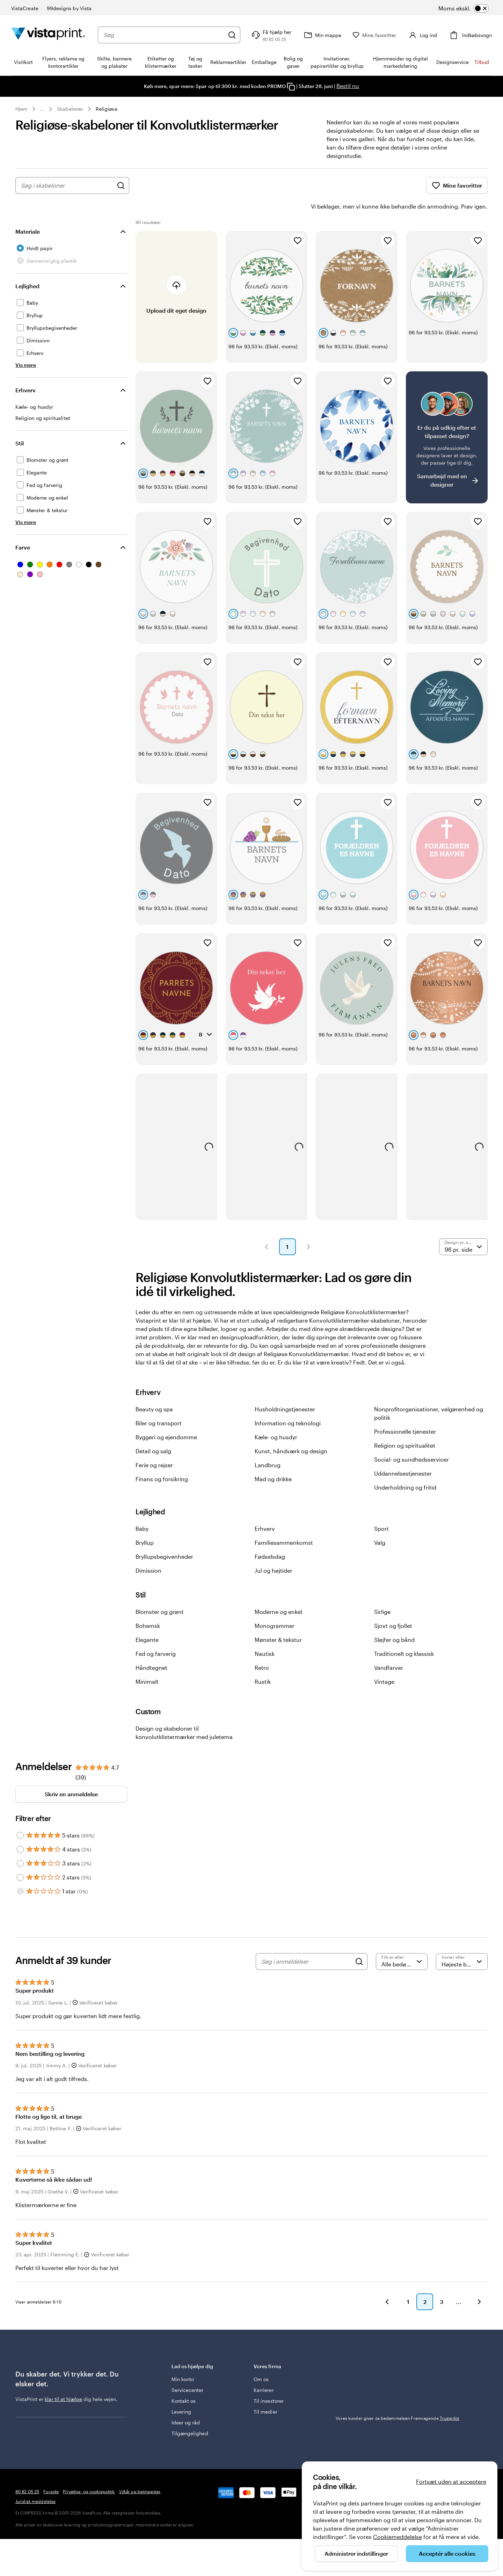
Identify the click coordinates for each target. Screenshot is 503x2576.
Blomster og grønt (160, 1592)
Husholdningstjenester (285, 1389)
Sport (381, 1509)
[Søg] (236, 35)
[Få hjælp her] (274, 35)
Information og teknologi (288, 1403)
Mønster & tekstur (278, 1620)
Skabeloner (70, 109)
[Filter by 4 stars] (20, 1829)
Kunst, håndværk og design (291, 1431)
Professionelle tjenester (405, 1412)
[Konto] (424, 35)
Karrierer (264, 2370)
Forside (51, 2471)
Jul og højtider (273, 1551)
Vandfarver (388, 1648)
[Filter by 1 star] (20, 1871)
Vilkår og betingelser (140, 2471)
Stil (19, 423)
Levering (181, 2392)
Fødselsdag (270, 1537)
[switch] (472, 8)
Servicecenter (188, 2370)
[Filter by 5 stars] (20, 1815)
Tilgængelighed (190, 2414)
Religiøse (106, 109)
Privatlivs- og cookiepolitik (89, 2471)
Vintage (384, 1662)
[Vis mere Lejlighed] (25, 345)
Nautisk (265, 1634)
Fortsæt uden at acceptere (451, 2481)
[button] (266, 1227)
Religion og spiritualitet (404, 1425)
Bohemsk (148, 1606)
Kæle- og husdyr (276, 1417)
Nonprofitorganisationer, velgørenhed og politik (428, 1393)
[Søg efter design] (121, 185)
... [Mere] (42, 109)
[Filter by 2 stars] (20, 1857)
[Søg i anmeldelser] (306, 1942)
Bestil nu (347, 85)
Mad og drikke (273, 1459)
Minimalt (147, 1662)
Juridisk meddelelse (35, 2481)
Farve (22, 527)
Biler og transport (159, 1403)
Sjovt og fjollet (393, 1606)
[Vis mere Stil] (25, 502)
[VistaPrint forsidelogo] (48, 35)
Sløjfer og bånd (394, 1620)
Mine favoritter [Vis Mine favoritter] (457, 185)
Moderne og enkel (278, 1592)
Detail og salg (153, 1431)
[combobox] (165, 35)
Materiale (27, 212)
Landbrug (267, 1445)
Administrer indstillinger (356, 2553)
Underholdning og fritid (405, 1467)
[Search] (359, 1942)
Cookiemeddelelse (397, 2536)
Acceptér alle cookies (447, 2553)
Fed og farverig (156, 1634)
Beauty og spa (154, 1389)
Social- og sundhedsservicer (411, 1439)
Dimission (148, 1551)
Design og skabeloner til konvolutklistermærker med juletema (184, 1712)
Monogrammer (274, 1606)
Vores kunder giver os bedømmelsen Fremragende (397, 2398)
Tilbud (481, 62)
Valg (379, 1523)
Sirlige (382, 1592)
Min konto (183, 2360)
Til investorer (269, 2381)
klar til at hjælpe (63, 2379)
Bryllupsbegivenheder (164, 1537)
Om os (261, 2360)
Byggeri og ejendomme (166, 1417)
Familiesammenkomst (284, 1523)
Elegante (147, 1620)
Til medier (265, 2392)
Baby (142, 1509)
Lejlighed (27, 266)
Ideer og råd (186, 2403)
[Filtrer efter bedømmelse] (402, 1942)
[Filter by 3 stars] (20, 1843)
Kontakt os (184, 2381)
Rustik (263, 1662)
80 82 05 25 (27, 2471)
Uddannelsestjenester (403, 1453)
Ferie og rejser (154, 1445)
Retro (262, 1648)
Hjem (21, 109)
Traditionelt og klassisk (404, 1634)
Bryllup (145, 1523)
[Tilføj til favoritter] (298, 221)
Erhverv (25, 370)
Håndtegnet (151, 1648)
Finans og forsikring (162, 1459)
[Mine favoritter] (378, 35)
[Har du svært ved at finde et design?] (447, 418)
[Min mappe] (325, 35)
